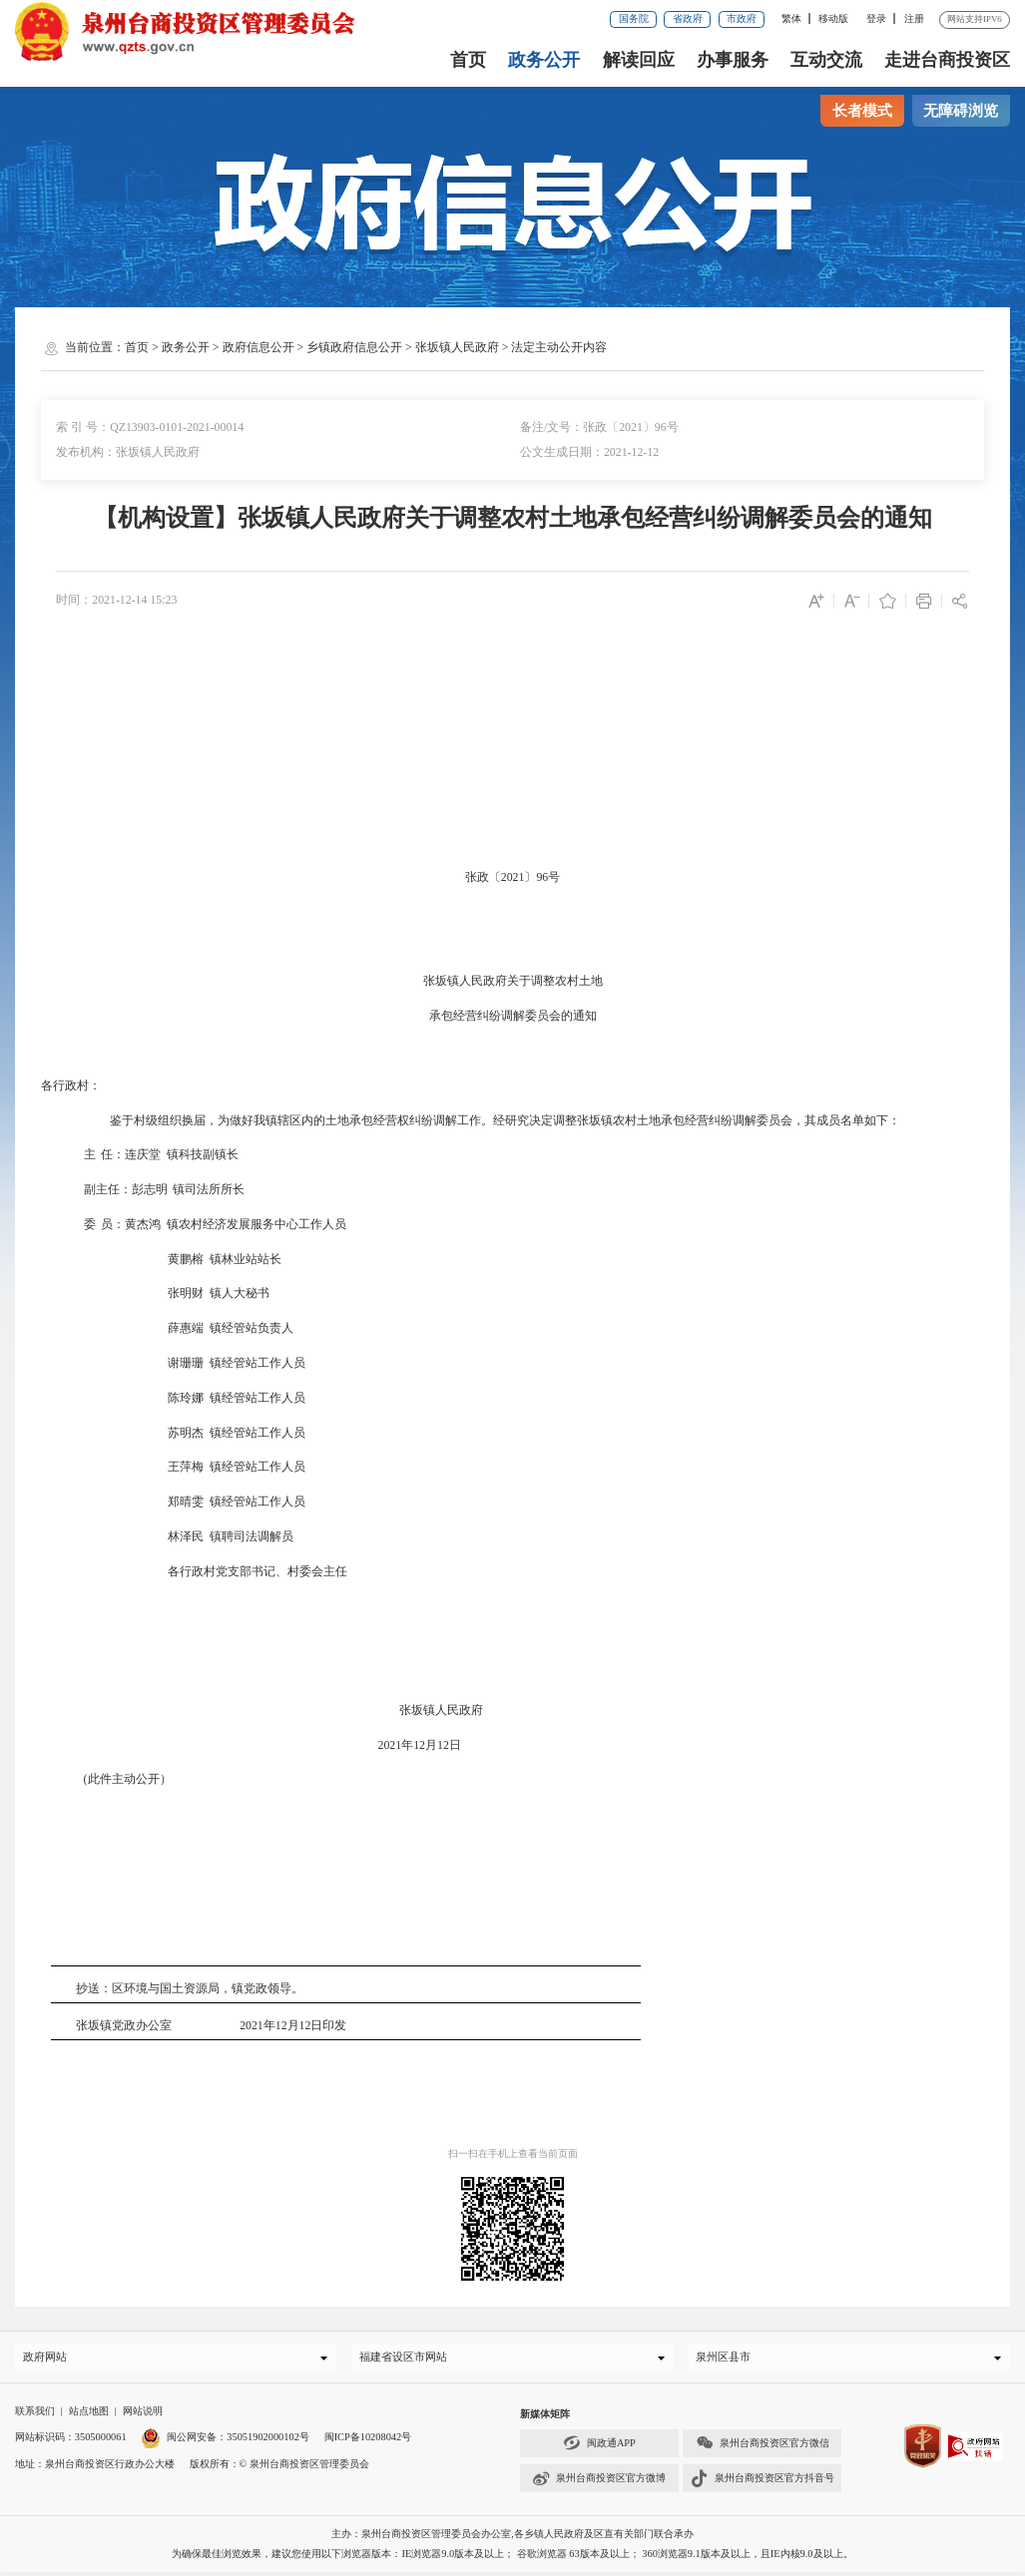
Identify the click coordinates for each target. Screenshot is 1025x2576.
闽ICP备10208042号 (368, 2441)
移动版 (833, 18)
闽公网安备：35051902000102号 (224, 2441)
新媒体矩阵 (545, 2417)
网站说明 (143, 2414)
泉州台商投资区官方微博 (599, 2482)
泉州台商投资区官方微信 (762, 2447)
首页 (468, 60)
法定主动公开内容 (559, 347)
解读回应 (639, 60)
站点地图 (89, 2414)
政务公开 (544, 60)
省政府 (688, 18)
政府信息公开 (258, 347)
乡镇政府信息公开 (354, 347)
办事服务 (733, 60)
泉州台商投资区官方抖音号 (762, 2482)
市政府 (742, 18)
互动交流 (826, 60)
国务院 (634, 18)
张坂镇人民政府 (457, 347)
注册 (914, 18)
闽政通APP (599, 2447)
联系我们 (35, 2414)
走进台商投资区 (947, 60)
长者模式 (862, 111)
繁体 (791, 18)
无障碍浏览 (960, 111)
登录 (876, 18)
